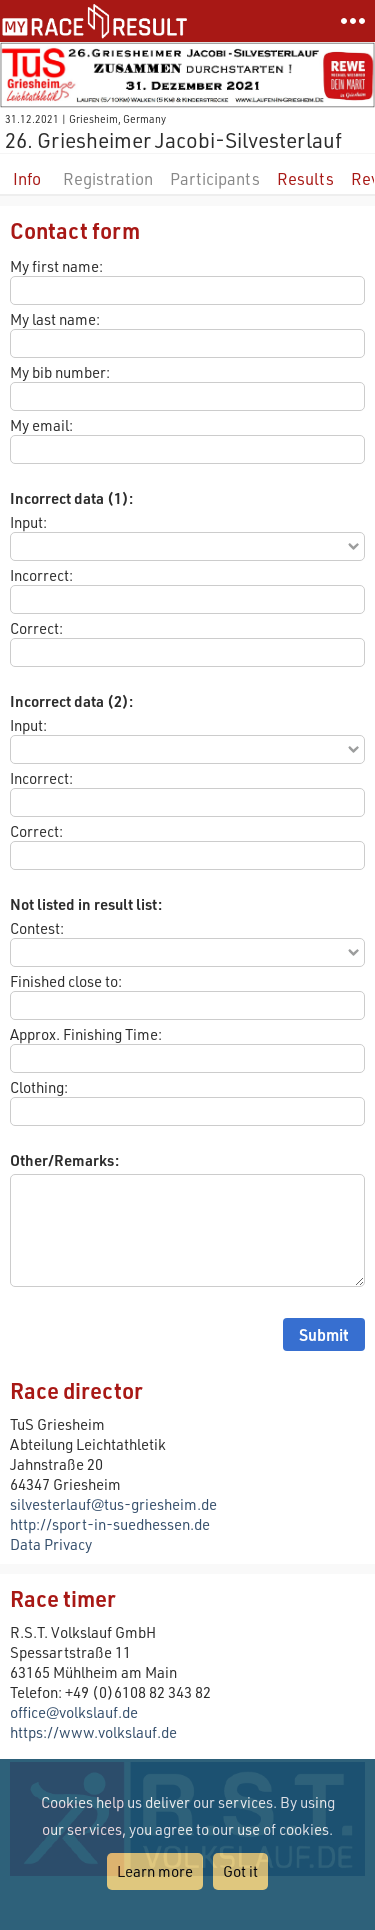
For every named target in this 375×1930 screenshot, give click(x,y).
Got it (240, 1871)
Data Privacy (51, 1544)
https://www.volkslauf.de (93, 1732)
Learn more (155, 1871)
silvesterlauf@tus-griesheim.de (113, 1504)
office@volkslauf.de (74, 1712)
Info (27, 178)
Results (305, 178)
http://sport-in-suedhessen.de (110, 1524)
